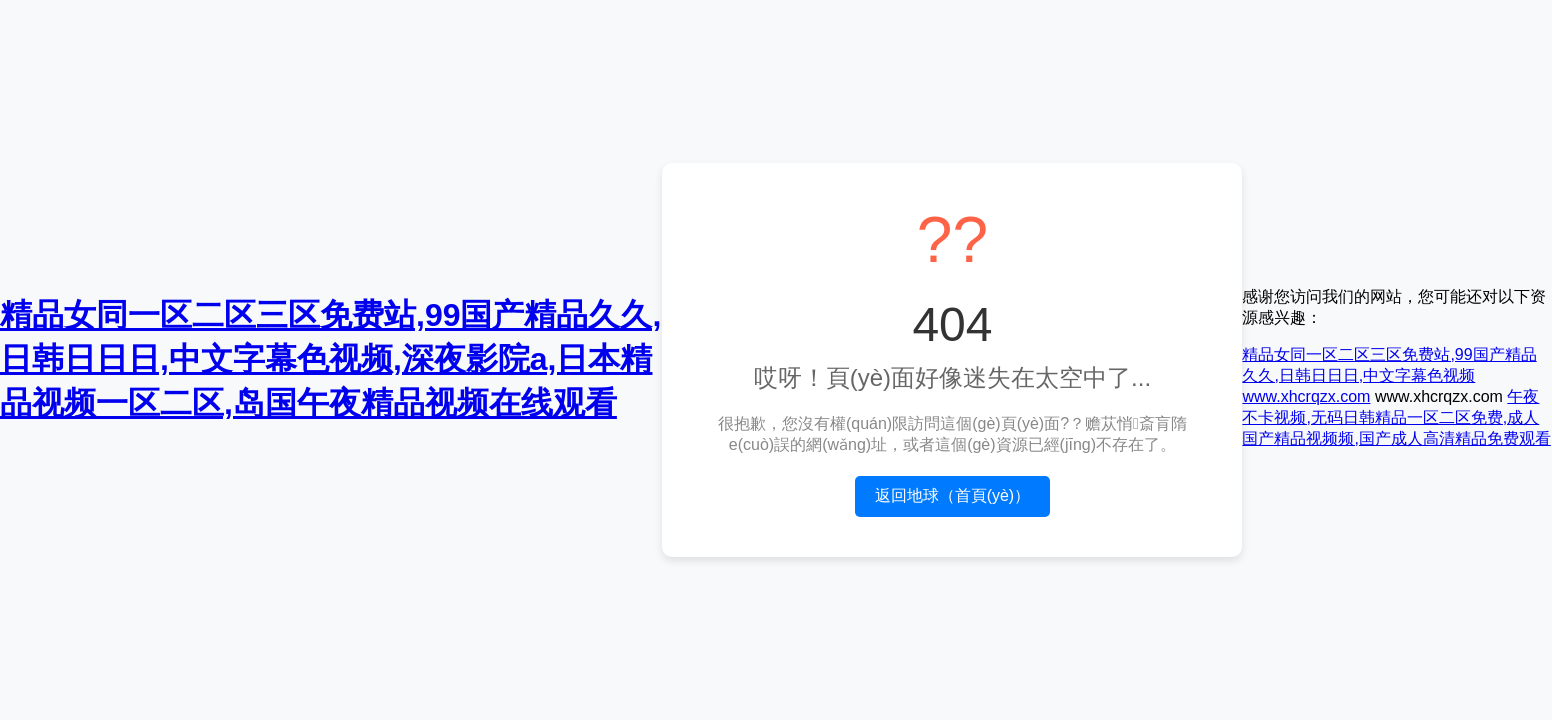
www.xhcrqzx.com (1306, 396)
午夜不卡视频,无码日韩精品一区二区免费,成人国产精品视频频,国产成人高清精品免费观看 (1396, 417)
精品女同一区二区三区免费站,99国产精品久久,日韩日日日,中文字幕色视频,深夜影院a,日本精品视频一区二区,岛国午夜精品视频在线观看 (330, 359)
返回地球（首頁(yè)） (953, 495)
